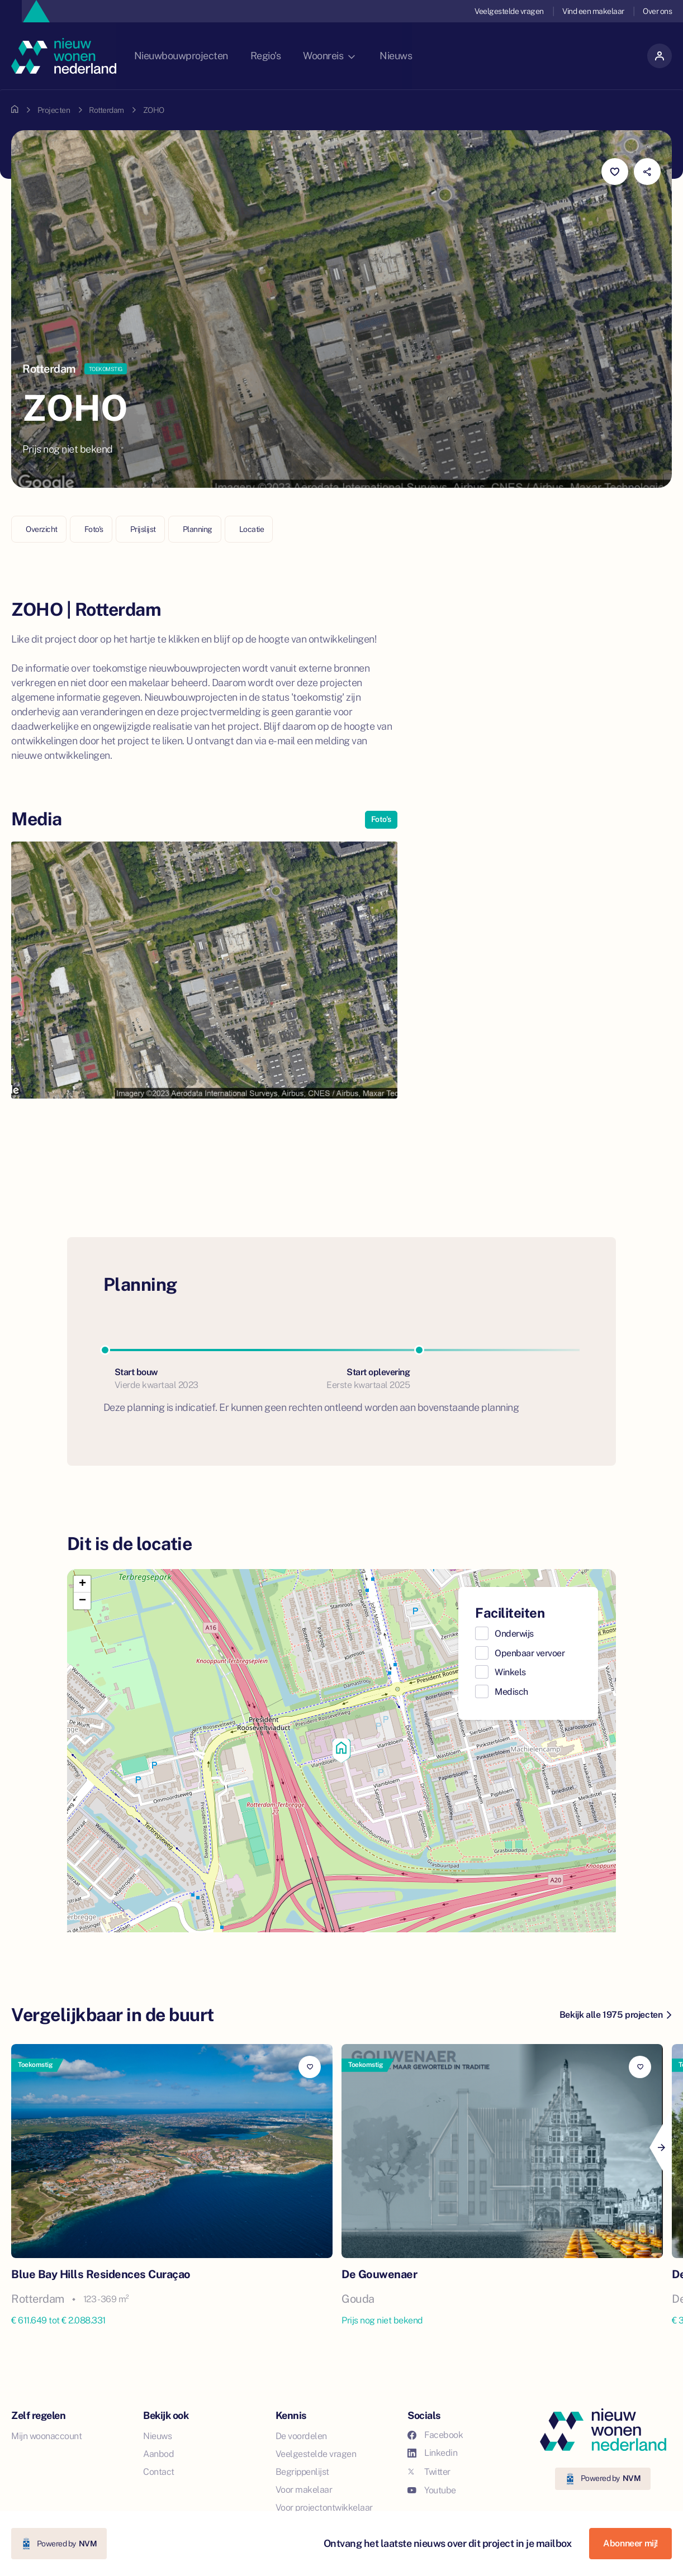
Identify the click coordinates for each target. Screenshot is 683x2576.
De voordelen (301, 2436)
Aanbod (158, 2454)
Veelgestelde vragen (508, 11)
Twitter (428, 2471)
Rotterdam (106, 110)
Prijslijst (143, 529)
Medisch (511, 1691)
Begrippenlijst (302, 2471)
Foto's (93, 529)
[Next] (660, 2147)
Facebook (435, 2435)
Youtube (431, 2490)
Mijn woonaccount (46, 2436)
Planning (197, 529)
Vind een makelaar (593, 11)
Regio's (284, 55)
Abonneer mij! (630, 2543)
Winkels (510, 1672)
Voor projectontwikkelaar (324, 2507)
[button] (341, 1751)
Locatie (251, 529)
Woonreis (348, 55)
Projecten (53, 110)
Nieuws (417, 55)
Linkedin (432, 2452)
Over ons (657, 11)
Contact (158, 2471)
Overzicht (42, 529)
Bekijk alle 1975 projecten (615, 2014)
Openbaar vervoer (530, 1653)
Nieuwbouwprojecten (198, 55)
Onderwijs (514, 1633)
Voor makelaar (304, 2489)
